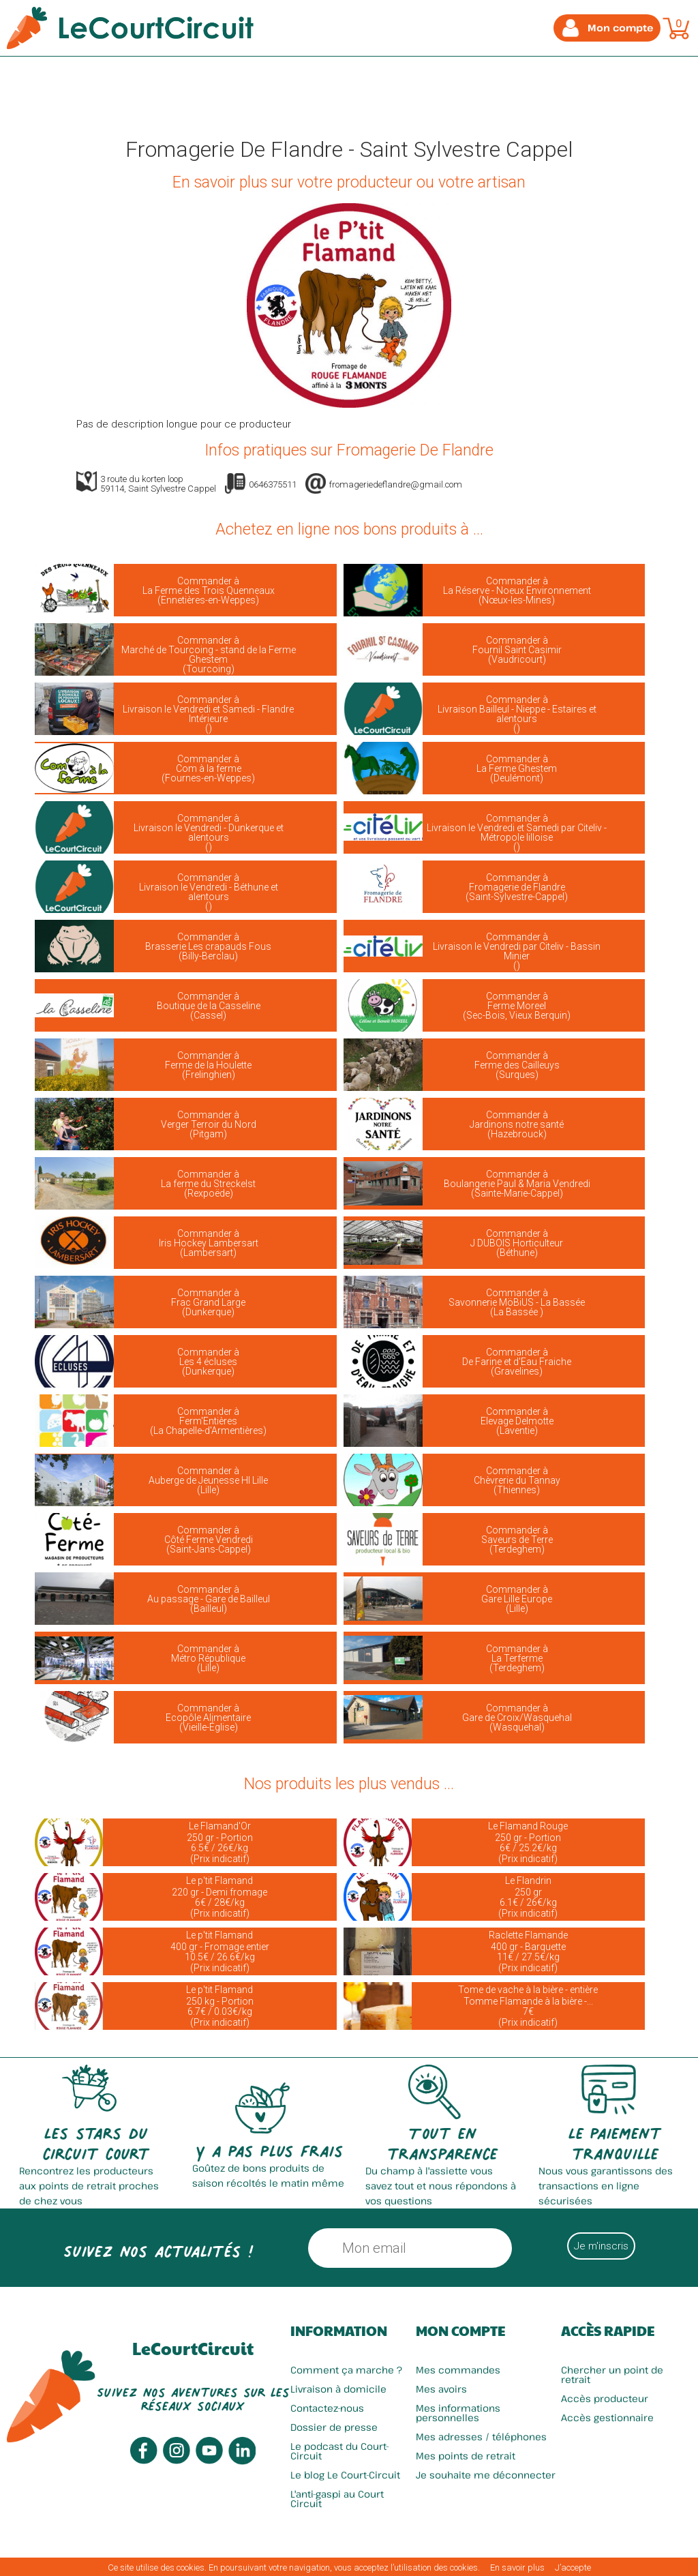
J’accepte (573, 2567)
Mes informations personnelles (458, 2412)
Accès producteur (604, 2398)
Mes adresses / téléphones (481, 2436)
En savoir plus (517, 2567)
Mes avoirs (441, 2388)
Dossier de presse (334, 2427)
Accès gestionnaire (607, 2417)
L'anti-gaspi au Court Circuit (337, 2498)
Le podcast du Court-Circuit (339, 2451)
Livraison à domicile (338, 2388)
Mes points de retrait (465, 2455)
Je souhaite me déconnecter (486, 2474)
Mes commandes (458, 2369)
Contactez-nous (327, 2407)
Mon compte (460, 2330)
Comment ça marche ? (346, 2369)
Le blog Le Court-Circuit (345, 2474)
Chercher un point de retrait (612, 2374)
